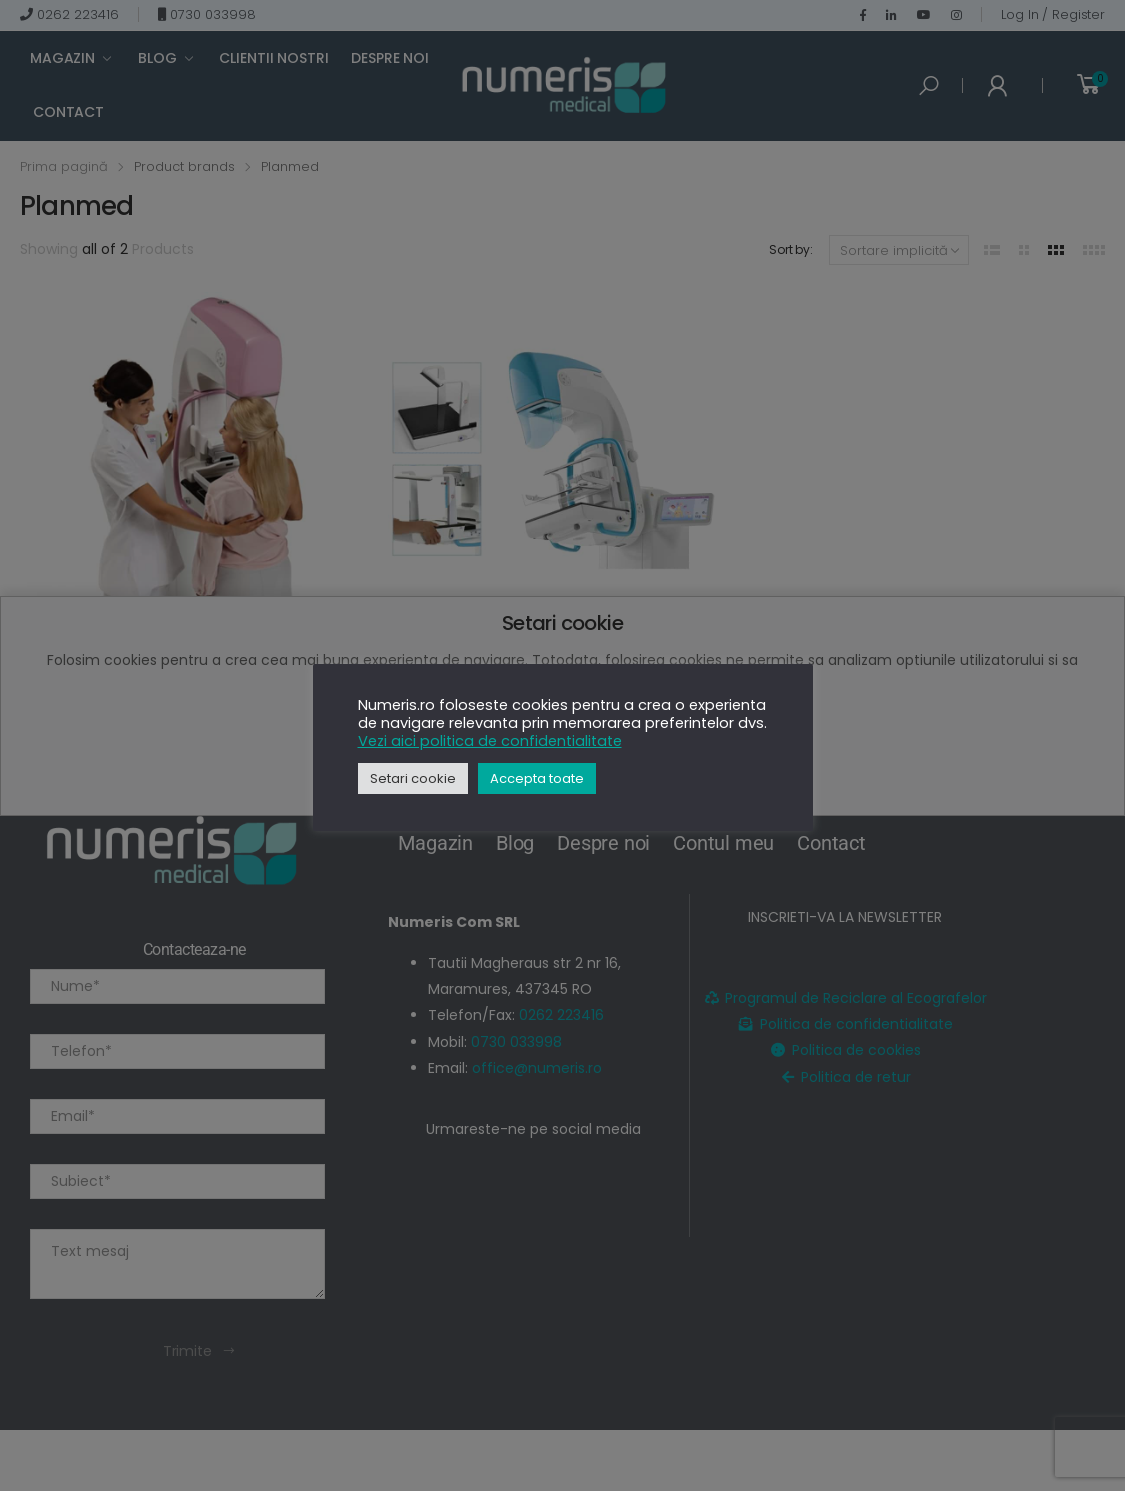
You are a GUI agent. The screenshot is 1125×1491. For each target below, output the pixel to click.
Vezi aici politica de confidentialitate (490, 741)
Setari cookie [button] (413, 778)
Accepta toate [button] (537, 778)
